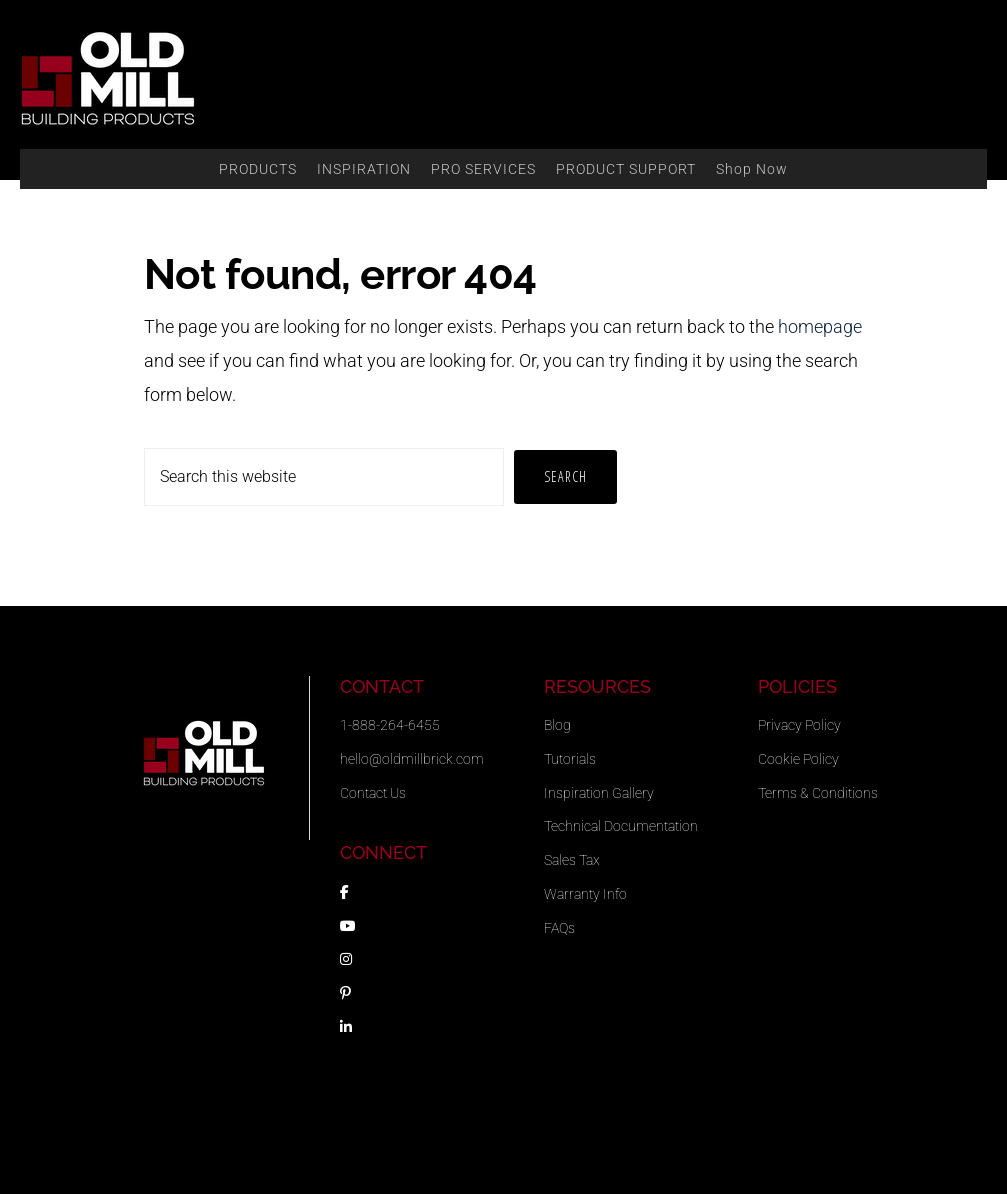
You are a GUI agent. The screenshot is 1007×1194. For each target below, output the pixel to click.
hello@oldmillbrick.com (412, 759)
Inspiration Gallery (599, 793)
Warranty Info (585, 894)
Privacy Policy (799, 725)
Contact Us (373, 793)
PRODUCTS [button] (258, 169)
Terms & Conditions (818, 793)
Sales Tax (572, 860)
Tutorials (570, 759)
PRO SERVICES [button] (483, 169)
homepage (820, 326)
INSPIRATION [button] (364, 169)
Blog (557, 725)
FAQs (559, 928)
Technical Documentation (621, 826)
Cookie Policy (798, 759)
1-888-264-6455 (390, 725)
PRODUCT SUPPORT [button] (626, 169)
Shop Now (752, 169)
